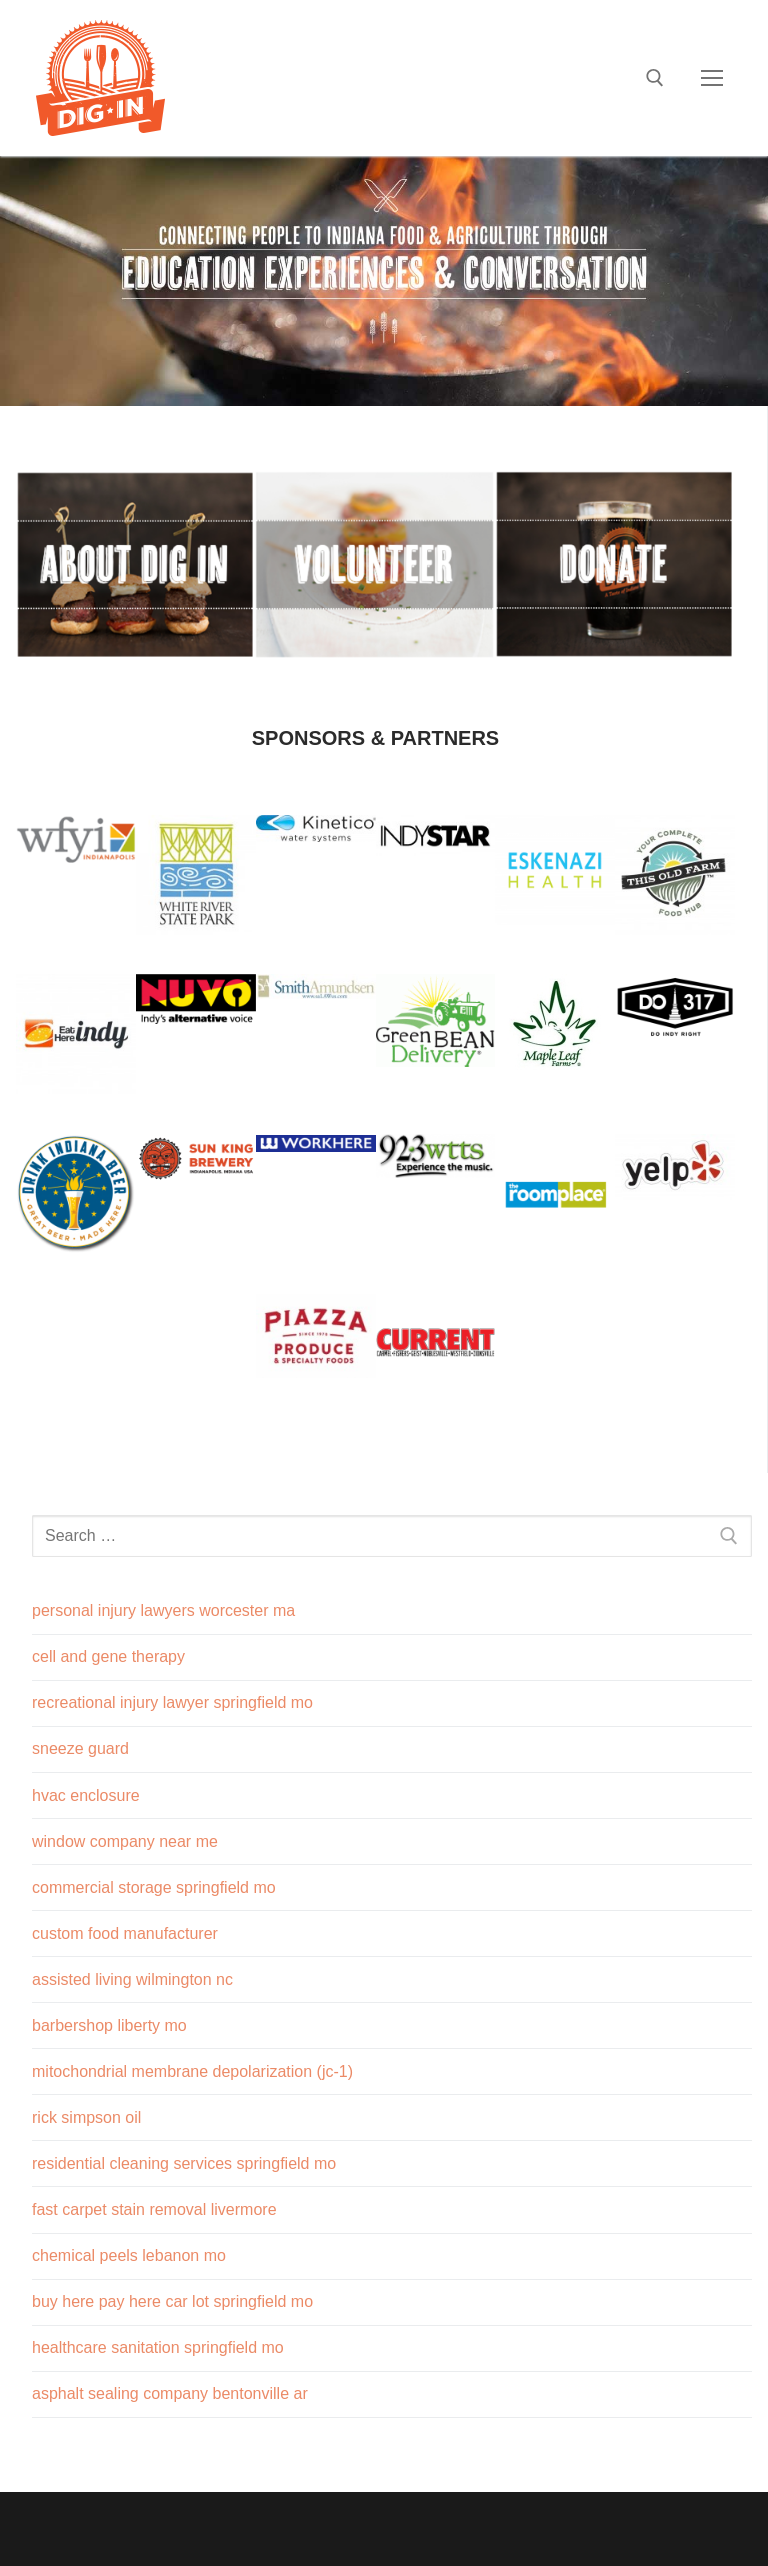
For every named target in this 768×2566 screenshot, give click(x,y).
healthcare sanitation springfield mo (158, 2347)
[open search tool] (655, 78)
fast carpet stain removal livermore (154, 2209)
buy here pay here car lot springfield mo (172, 2301)
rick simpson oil (86, 2117)
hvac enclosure (86, 1795)
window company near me (125, 1841)
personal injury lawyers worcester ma (163, 1610)
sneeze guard (80, 1748)
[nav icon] (712, 78)
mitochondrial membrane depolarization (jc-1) (192, 2071)
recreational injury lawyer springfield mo (172, 1702)
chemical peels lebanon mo (129, 2255)
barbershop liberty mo (109, 2025)
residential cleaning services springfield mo (184, 2163)
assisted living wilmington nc (132, 1979)
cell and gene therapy (108, 1656)
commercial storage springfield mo (154, 1887)
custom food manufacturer (125, 1933)
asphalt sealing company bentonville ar (170, 2393)
